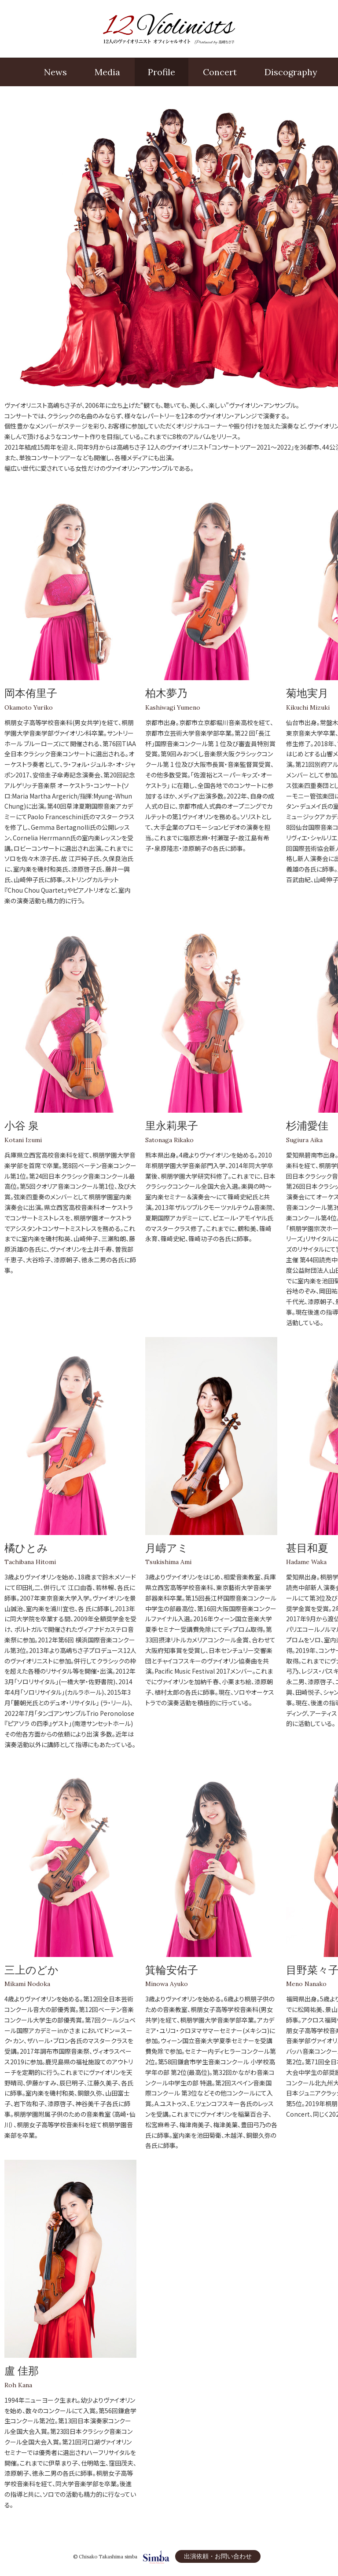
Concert (220, 71)
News (55, 71)
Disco (291, 72)
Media (107, 71)
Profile (161, 71)
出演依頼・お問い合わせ (218, 2556)
